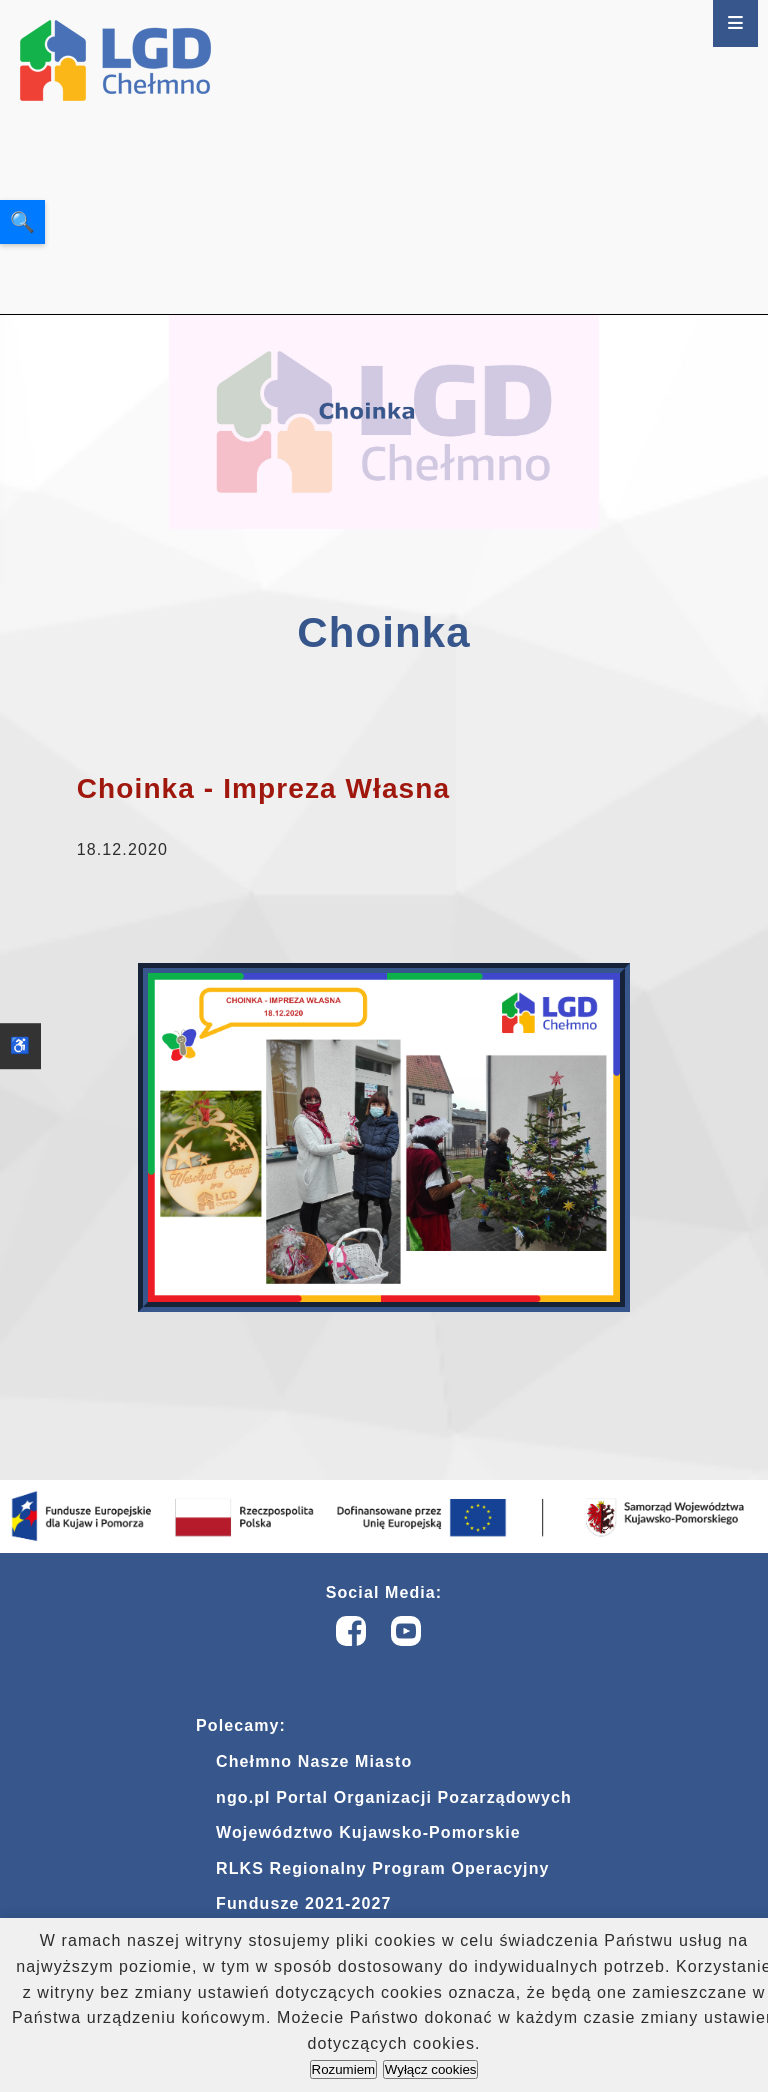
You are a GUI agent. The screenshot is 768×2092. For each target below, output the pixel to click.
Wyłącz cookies (431, 2069)
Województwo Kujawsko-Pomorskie (368, 1832)
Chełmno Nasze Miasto (314, 1761)
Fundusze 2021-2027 (303, 1903)
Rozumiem (344, 2069)
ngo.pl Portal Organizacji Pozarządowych (394, 1797)
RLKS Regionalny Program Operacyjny (382, 1868)
